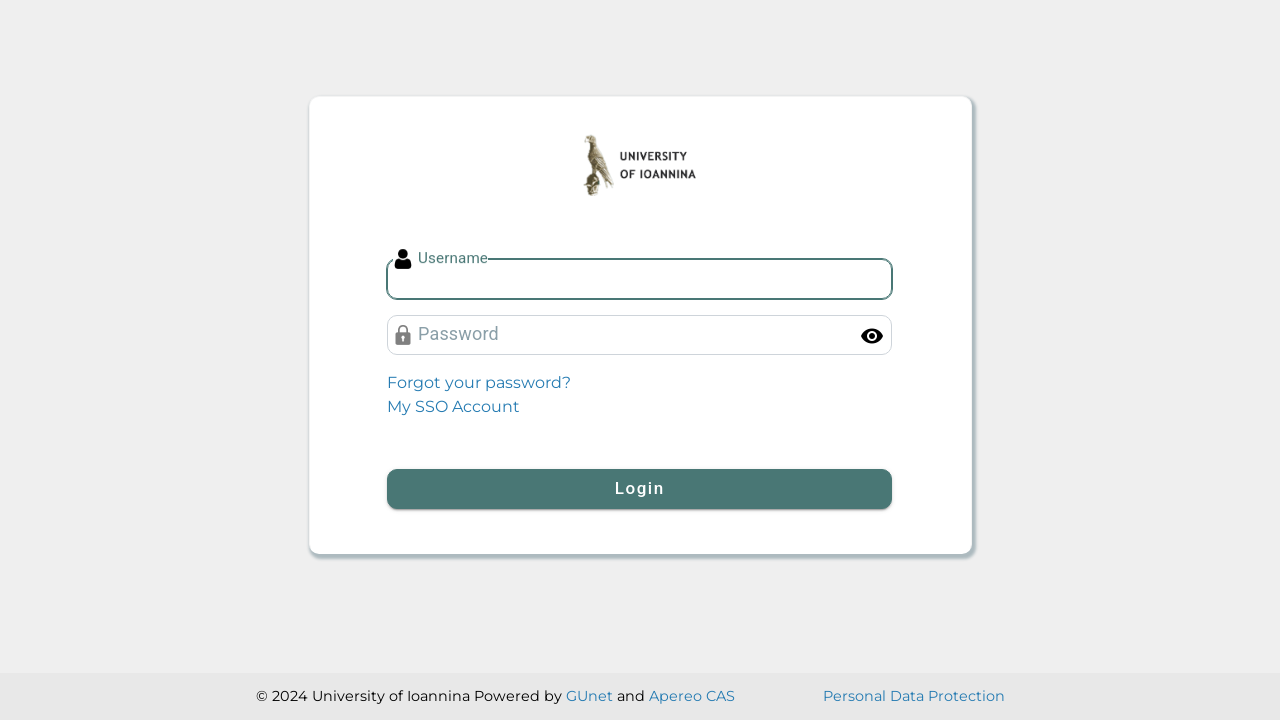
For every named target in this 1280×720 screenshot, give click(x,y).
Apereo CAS (692, 696)
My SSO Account (453, 406)
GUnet (589, 696)
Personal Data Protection (914, 696)
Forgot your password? (479, 382)
